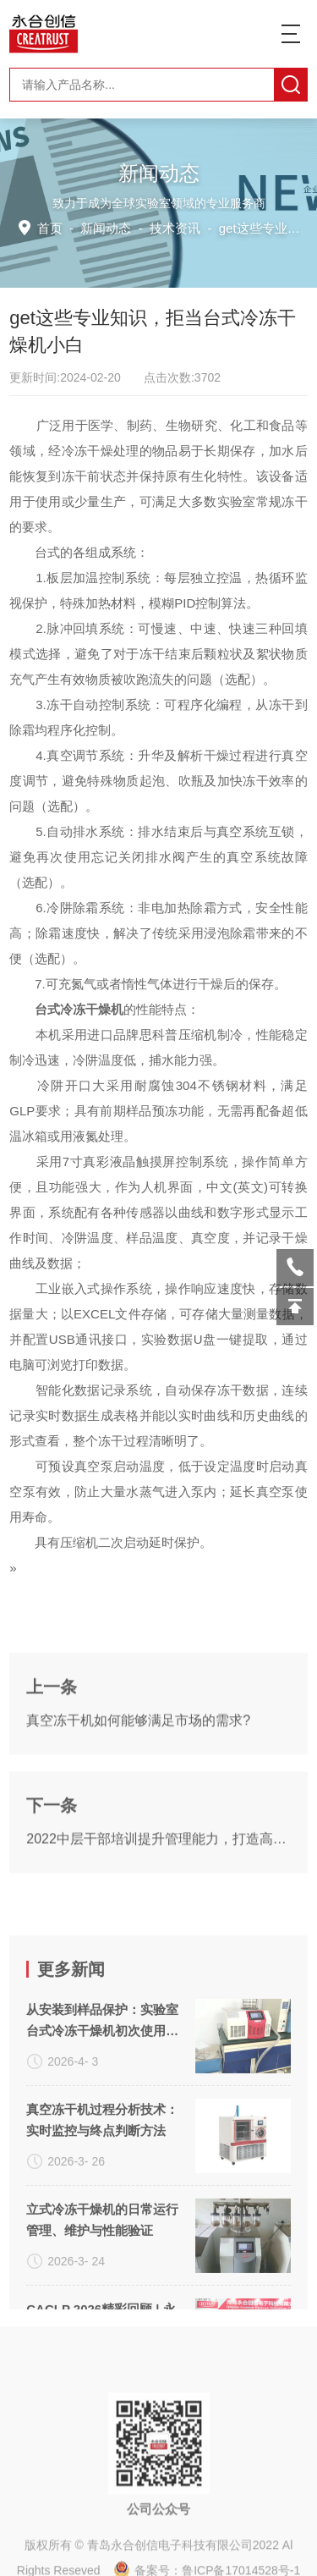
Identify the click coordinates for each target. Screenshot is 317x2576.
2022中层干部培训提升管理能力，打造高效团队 (158, 1932)
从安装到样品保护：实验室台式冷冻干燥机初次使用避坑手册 (102, 2205)
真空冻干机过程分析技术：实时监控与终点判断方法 (102, 2303)
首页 (53, 227)
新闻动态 (107, 227)
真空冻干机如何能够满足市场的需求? (138, 1814)
